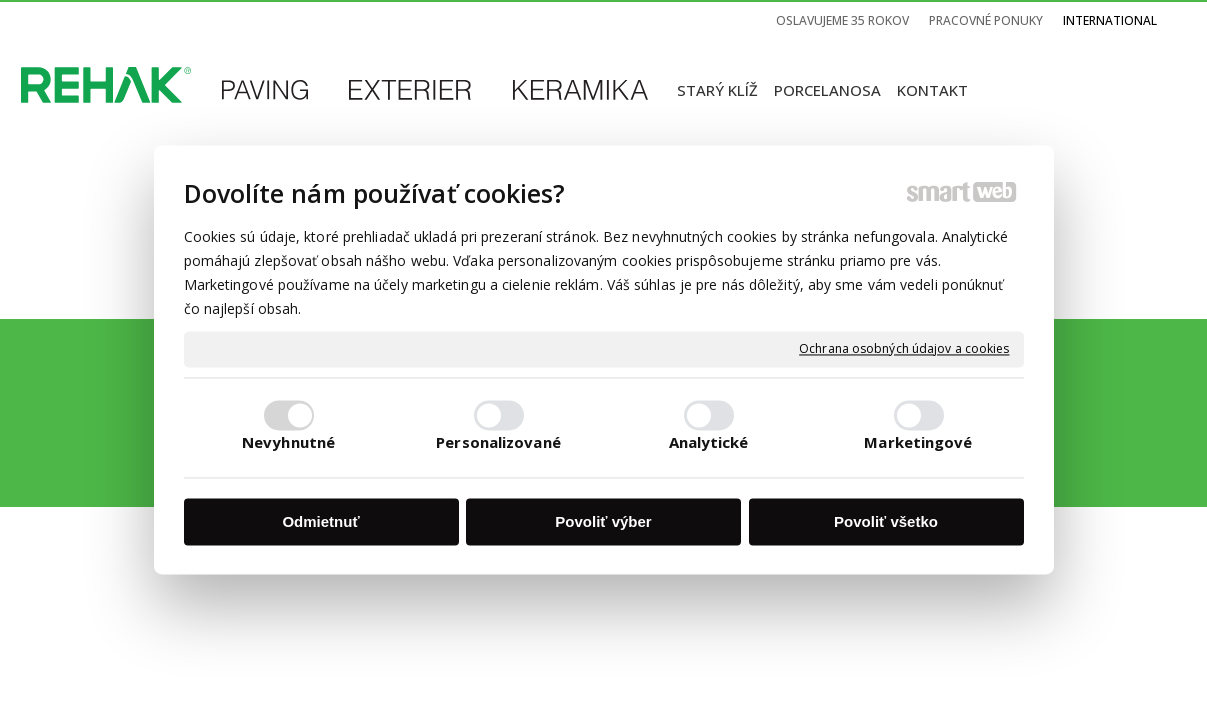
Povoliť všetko (886, 521)
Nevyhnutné (288, 443)
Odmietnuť (320, 521)
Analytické (709, 443)
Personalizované (498, 443)
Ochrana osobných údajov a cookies (904, 349)
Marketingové (918, 443)
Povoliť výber (603, 521)
